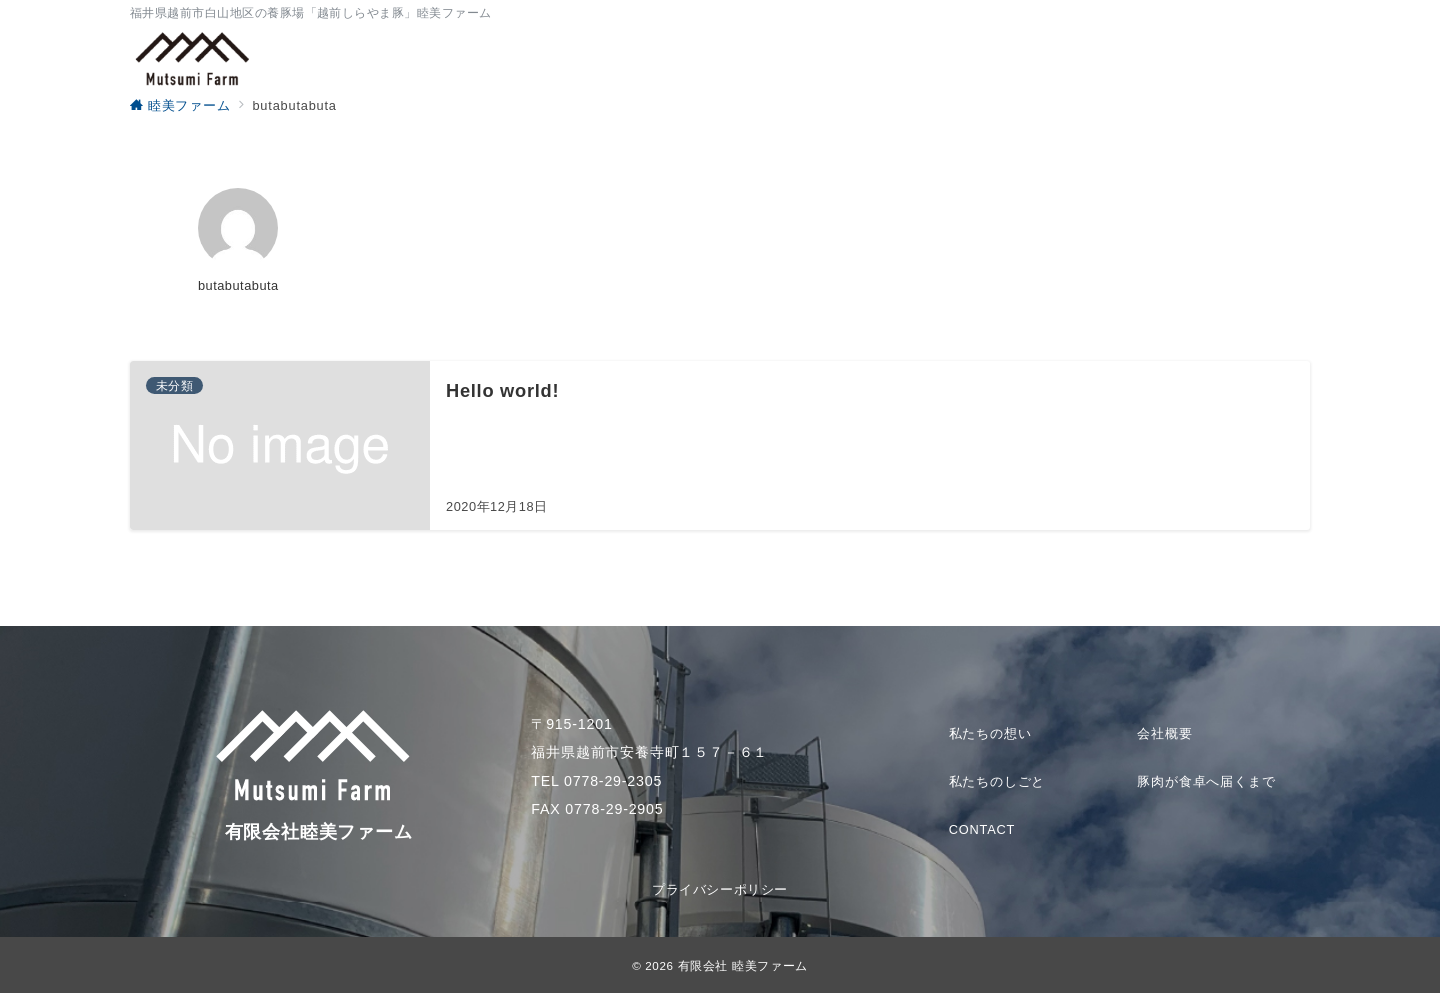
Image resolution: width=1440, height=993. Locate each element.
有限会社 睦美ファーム (743, 965)
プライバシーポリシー (719, 889)
